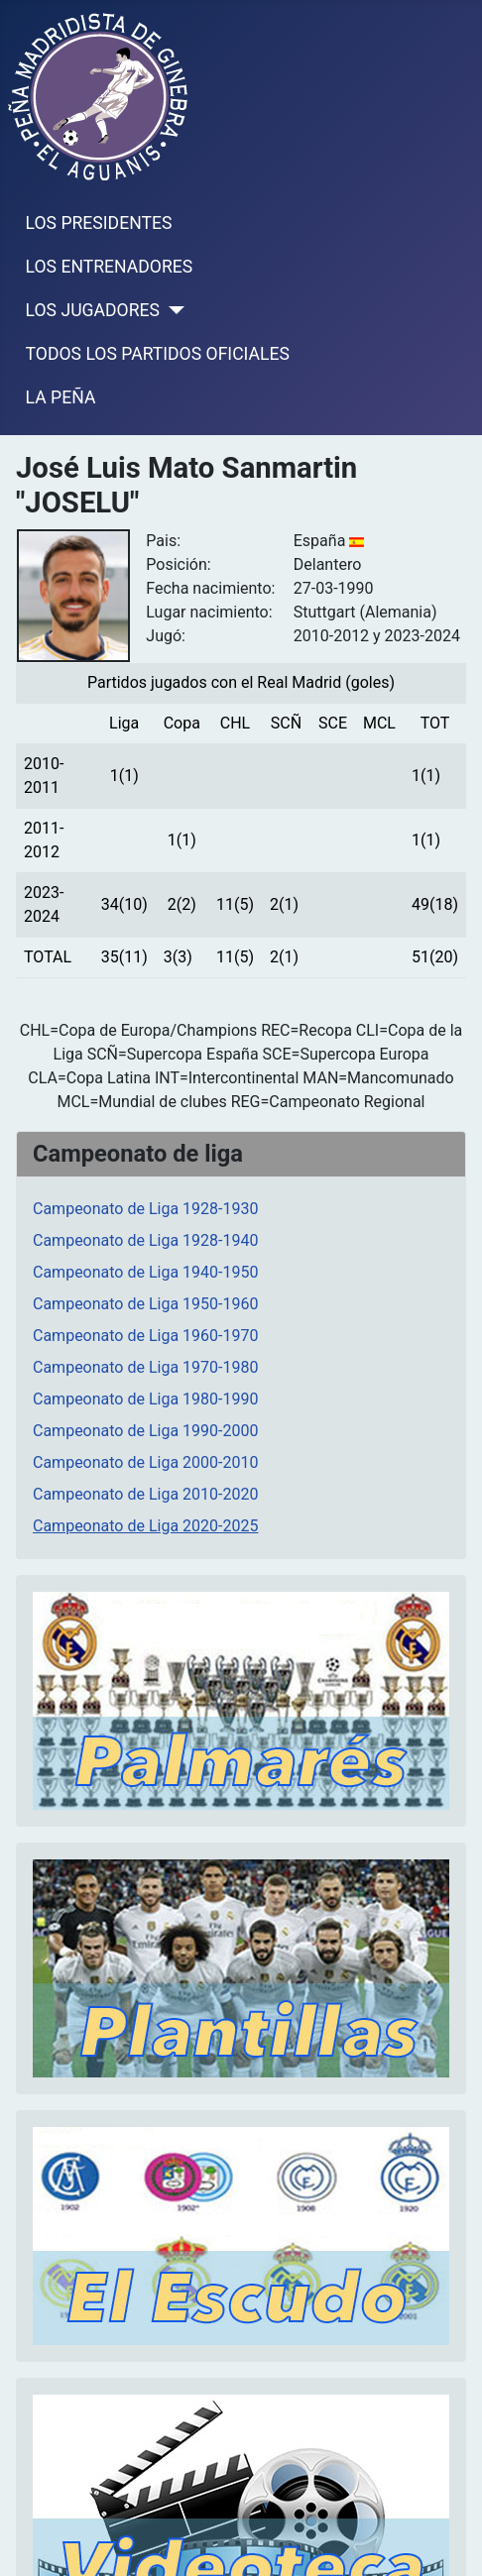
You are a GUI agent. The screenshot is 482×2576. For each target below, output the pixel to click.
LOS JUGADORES (93, 310)
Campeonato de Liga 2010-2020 (145, 1494)
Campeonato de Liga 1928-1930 (145, 1208)
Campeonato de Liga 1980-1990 (145, 1399)
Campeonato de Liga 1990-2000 (145, 1430)
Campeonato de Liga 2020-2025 (145, 1525)
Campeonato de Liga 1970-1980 (145, 1367)
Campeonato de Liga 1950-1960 (145, 1303)
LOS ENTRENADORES (109, 267)
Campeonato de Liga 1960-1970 (145, 1335)
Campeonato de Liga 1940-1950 (145, 1272)
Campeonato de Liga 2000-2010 (145, 1462)
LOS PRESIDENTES (99, 223)
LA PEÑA (61, 397)
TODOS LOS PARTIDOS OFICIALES (158, 354)
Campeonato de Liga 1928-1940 (145, 1240)
